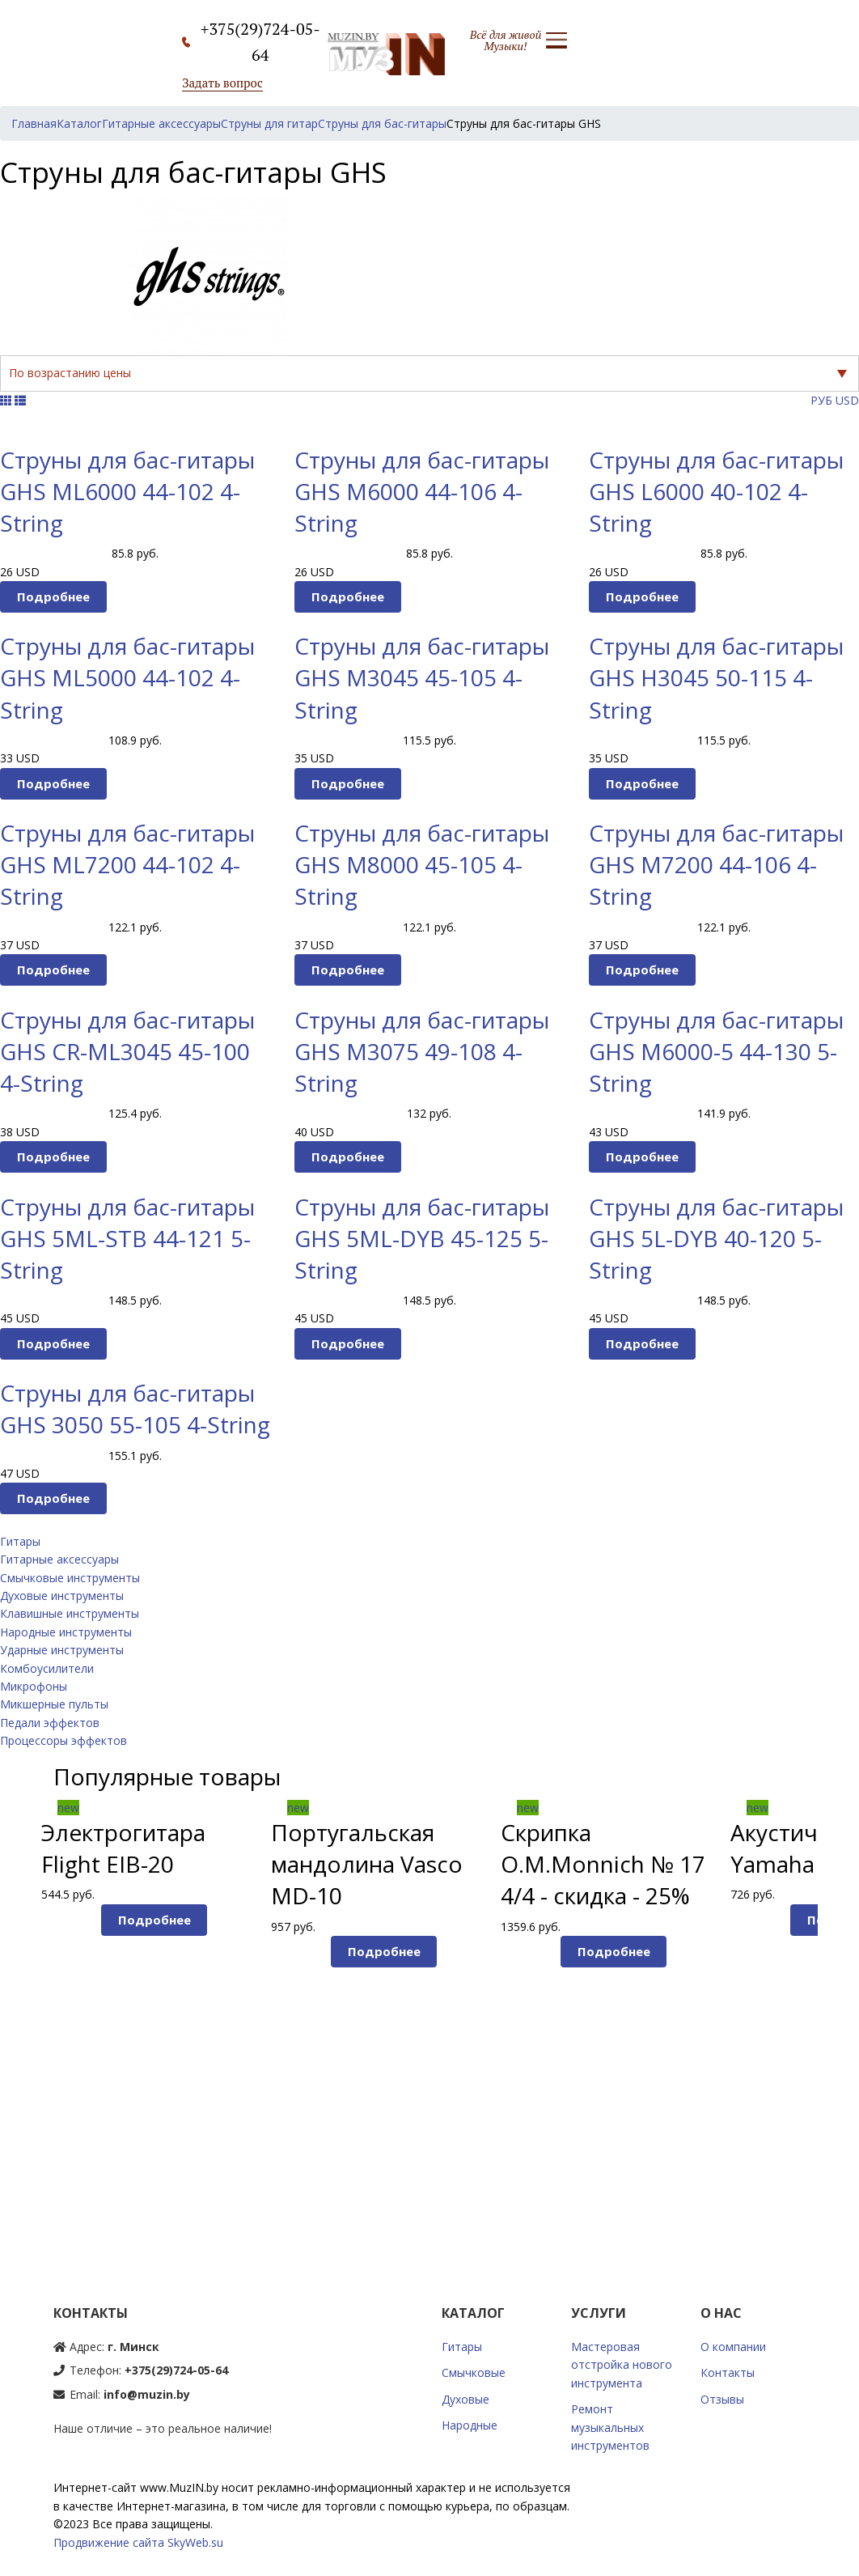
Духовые (465, 2399)
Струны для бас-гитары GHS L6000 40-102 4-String (716, 491)
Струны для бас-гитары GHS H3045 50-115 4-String (716, 677)
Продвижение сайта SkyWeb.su (138, 2542)
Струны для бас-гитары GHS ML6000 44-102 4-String (127, 491)
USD (847, 400)
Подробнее (53, 596)
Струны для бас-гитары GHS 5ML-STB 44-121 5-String (127, 1238)
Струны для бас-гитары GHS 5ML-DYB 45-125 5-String (421, 1238)
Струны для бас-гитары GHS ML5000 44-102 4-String (127, 677)
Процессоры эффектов (63, 1740)
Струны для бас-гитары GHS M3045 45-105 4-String (421, 677)
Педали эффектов (49, 1722)
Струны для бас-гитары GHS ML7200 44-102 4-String (127, 864)
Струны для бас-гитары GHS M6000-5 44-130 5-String (716, 1051)
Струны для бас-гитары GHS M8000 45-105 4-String (421, 864)
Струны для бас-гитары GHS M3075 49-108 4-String (421, 1051)
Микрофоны (33, 1686)
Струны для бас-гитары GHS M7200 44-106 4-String (716, 864)
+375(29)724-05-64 (176, 2370)
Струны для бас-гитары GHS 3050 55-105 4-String (135, 1408)
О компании (733, 2346)
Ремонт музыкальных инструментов (610, 2427)
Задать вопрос (222, 82)
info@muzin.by (147, 2394)
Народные (469, 2425)
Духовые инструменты (62, 1595)
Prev (13, 1991)
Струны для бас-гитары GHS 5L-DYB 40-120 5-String (716, 1238)
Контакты (727, 2372)
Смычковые (474, 2372)
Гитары (20, 1541)
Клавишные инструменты (69, 1613)
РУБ (821, 400)
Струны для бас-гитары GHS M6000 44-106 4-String (421, 491)
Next (846, 1991)
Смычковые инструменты (70, 1577)
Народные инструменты (66, 1632)
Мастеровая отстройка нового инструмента (621, 2365)
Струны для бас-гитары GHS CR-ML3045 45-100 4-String (127, 1051)
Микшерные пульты (54, 1704)
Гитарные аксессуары (59, 1559)
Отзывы (722, 2399)
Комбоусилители (47, 1668)
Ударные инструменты (62, 1649)
